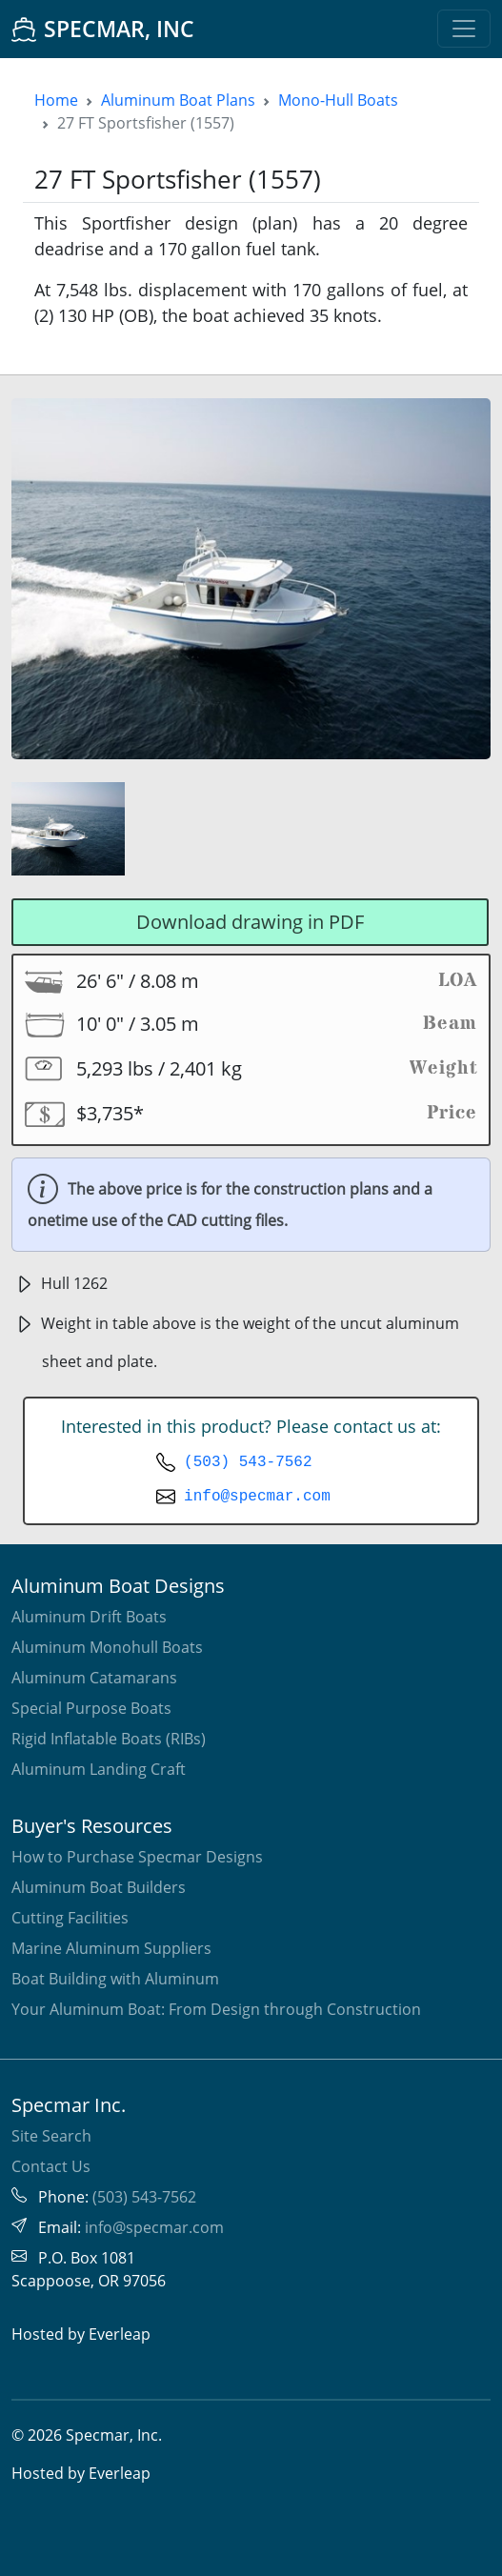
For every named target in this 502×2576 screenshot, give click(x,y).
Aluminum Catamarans (94, 1677)
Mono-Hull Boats (338, 100)
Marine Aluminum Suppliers (111, 1948)
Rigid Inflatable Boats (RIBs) (108, 1738)
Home (56, 100)
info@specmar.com (257, 1496)
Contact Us (50, 2166)
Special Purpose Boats (91, 1708)
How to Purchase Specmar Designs (137, 1856)
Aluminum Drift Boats (89, 1616)
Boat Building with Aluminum (115, 1978)
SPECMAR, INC (102, 28)
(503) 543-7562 (247, 1462)
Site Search (51, 2135)
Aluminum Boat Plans (178, 100)
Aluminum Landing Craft (98, 1769)
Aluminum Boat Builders (98, 1887)
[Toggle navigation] (464, 29)
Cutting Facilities (70, 1917)
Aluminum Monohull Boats (107, 1647)
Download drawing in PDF (250, 922)
